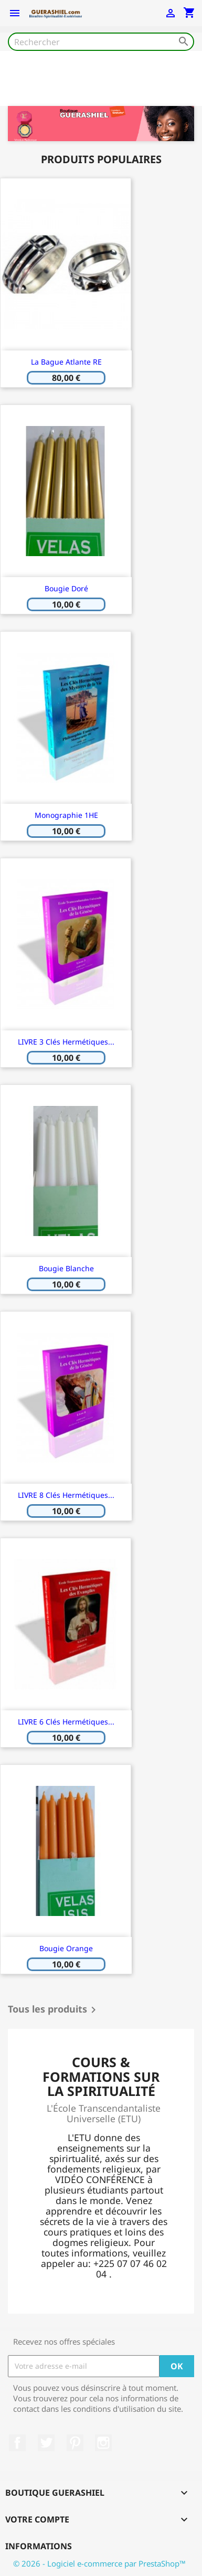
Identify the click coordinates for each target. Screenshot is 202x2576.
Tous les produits (54, 2010)
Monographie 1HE (66, 815)
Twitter (46, 2442)
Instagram (103, 2442)
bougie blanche (66, 1268)
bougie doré (66, 588)
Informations (38, 2546)
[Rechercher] (101, 42)
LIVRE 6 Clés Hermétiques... (66, 1722)
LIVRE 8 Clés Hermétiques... (66, 1495)
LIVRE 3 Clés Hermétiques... (66, 1042)
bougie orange (66, 1948)
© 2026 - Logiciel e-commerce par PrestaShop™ (99, 2563)
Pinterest (75, 2442)
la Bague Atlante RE (66, 362)
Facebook (17, 2442)
